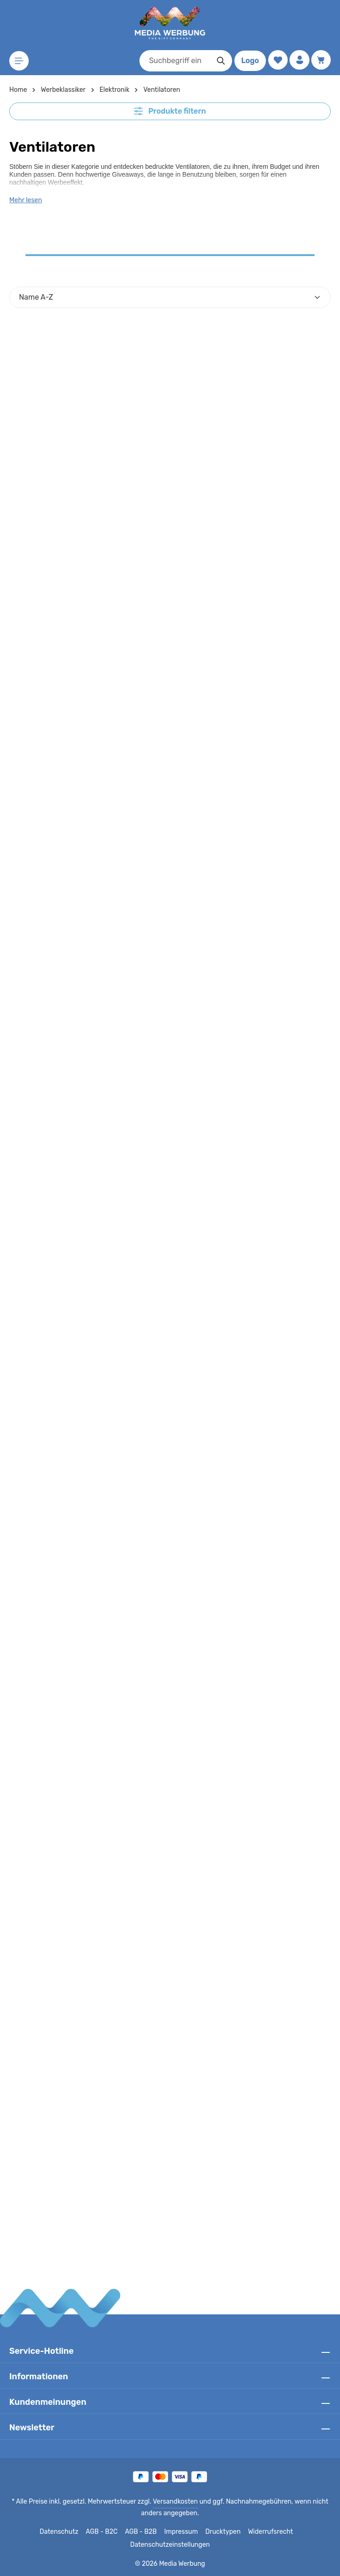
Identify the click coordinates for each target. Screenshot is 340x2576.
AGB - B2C (104, 2532)
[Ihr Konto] (299, 60)
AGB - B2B (143, 2532)
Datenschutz (62, 2532)
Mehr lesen (25, 200)
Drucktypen (222, 2532)
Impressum (182, 2532)
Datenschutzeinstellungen (170, 2545)
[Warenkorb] (321, 60)
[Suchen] (220, 60)
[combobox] (173, 60)
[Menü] (19, 61)
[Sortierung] (170, 297)
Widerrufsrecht (267, 2532)
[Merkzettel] (277, 60)
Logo (249, 60)
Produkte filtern (170, 110)
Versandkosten (176, 2501)
